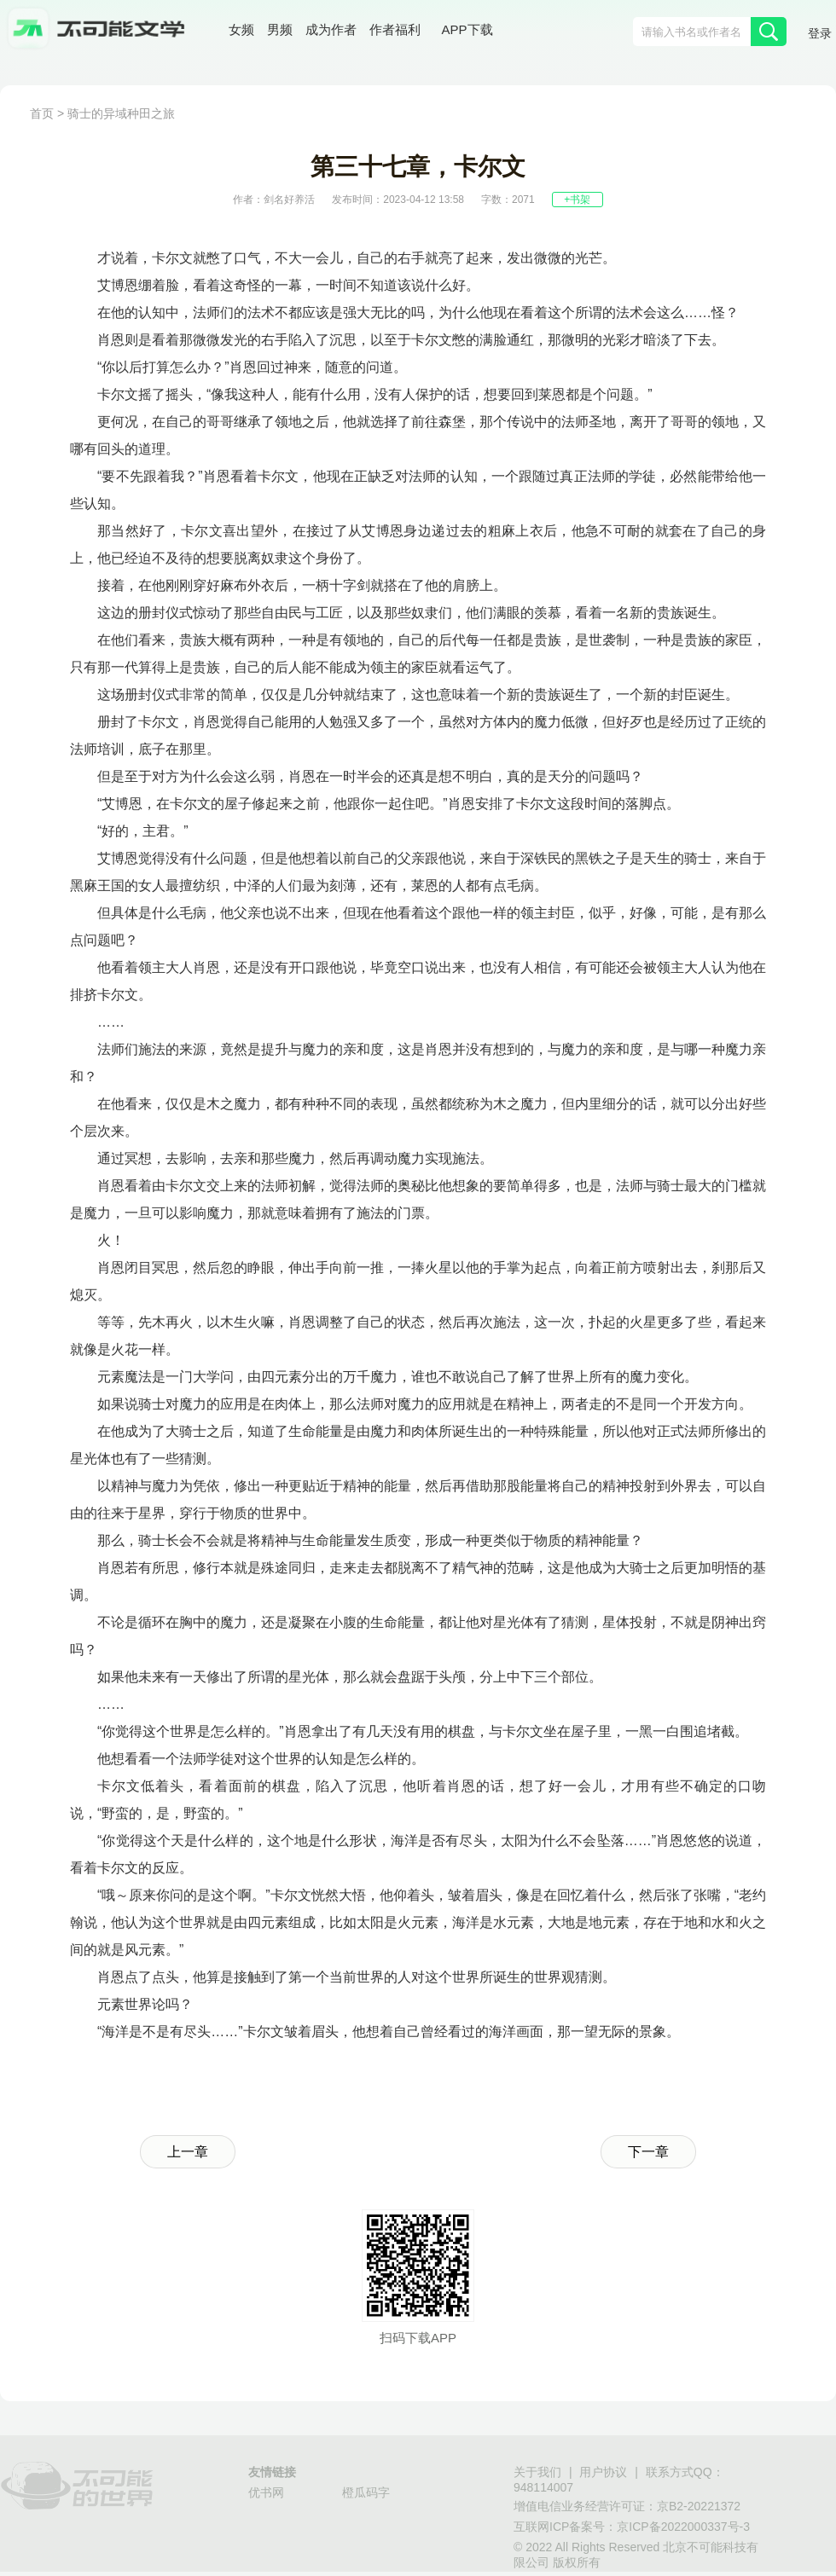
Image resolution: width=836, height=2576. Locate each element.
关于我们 (537, 2472)
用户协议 (603, 2472)
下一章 (648, 2152)
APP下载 (467, 29)
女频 (241, 29)
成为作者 (331, 29)
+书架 (577, 200)
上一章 (187, 2152)
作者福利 (395, 29)
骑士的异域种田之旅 (121, 113)
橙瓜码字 (366, 2492)
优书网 (266, 2492)
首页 (42, 113)
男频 (280, 29)
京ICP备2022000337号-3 (683, 2526)
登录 (820, 33)
